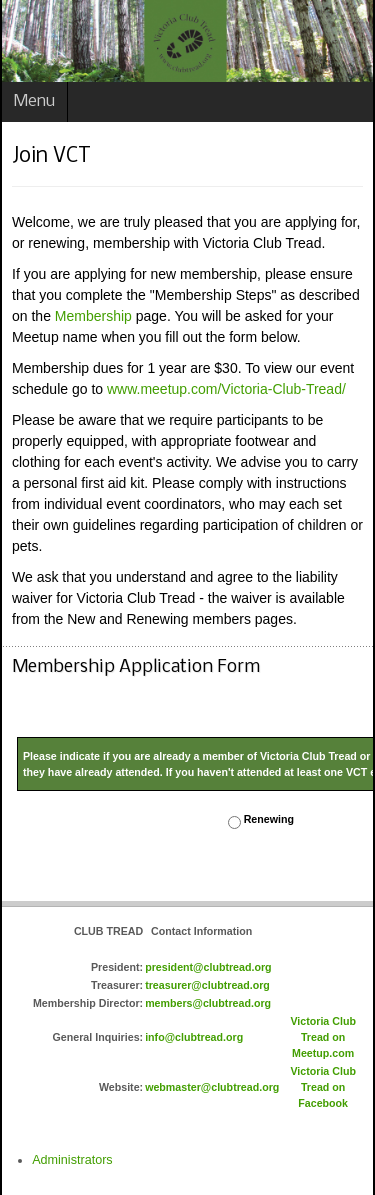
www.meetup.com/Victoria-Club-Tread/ (226, 389)
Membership (93, 316)
